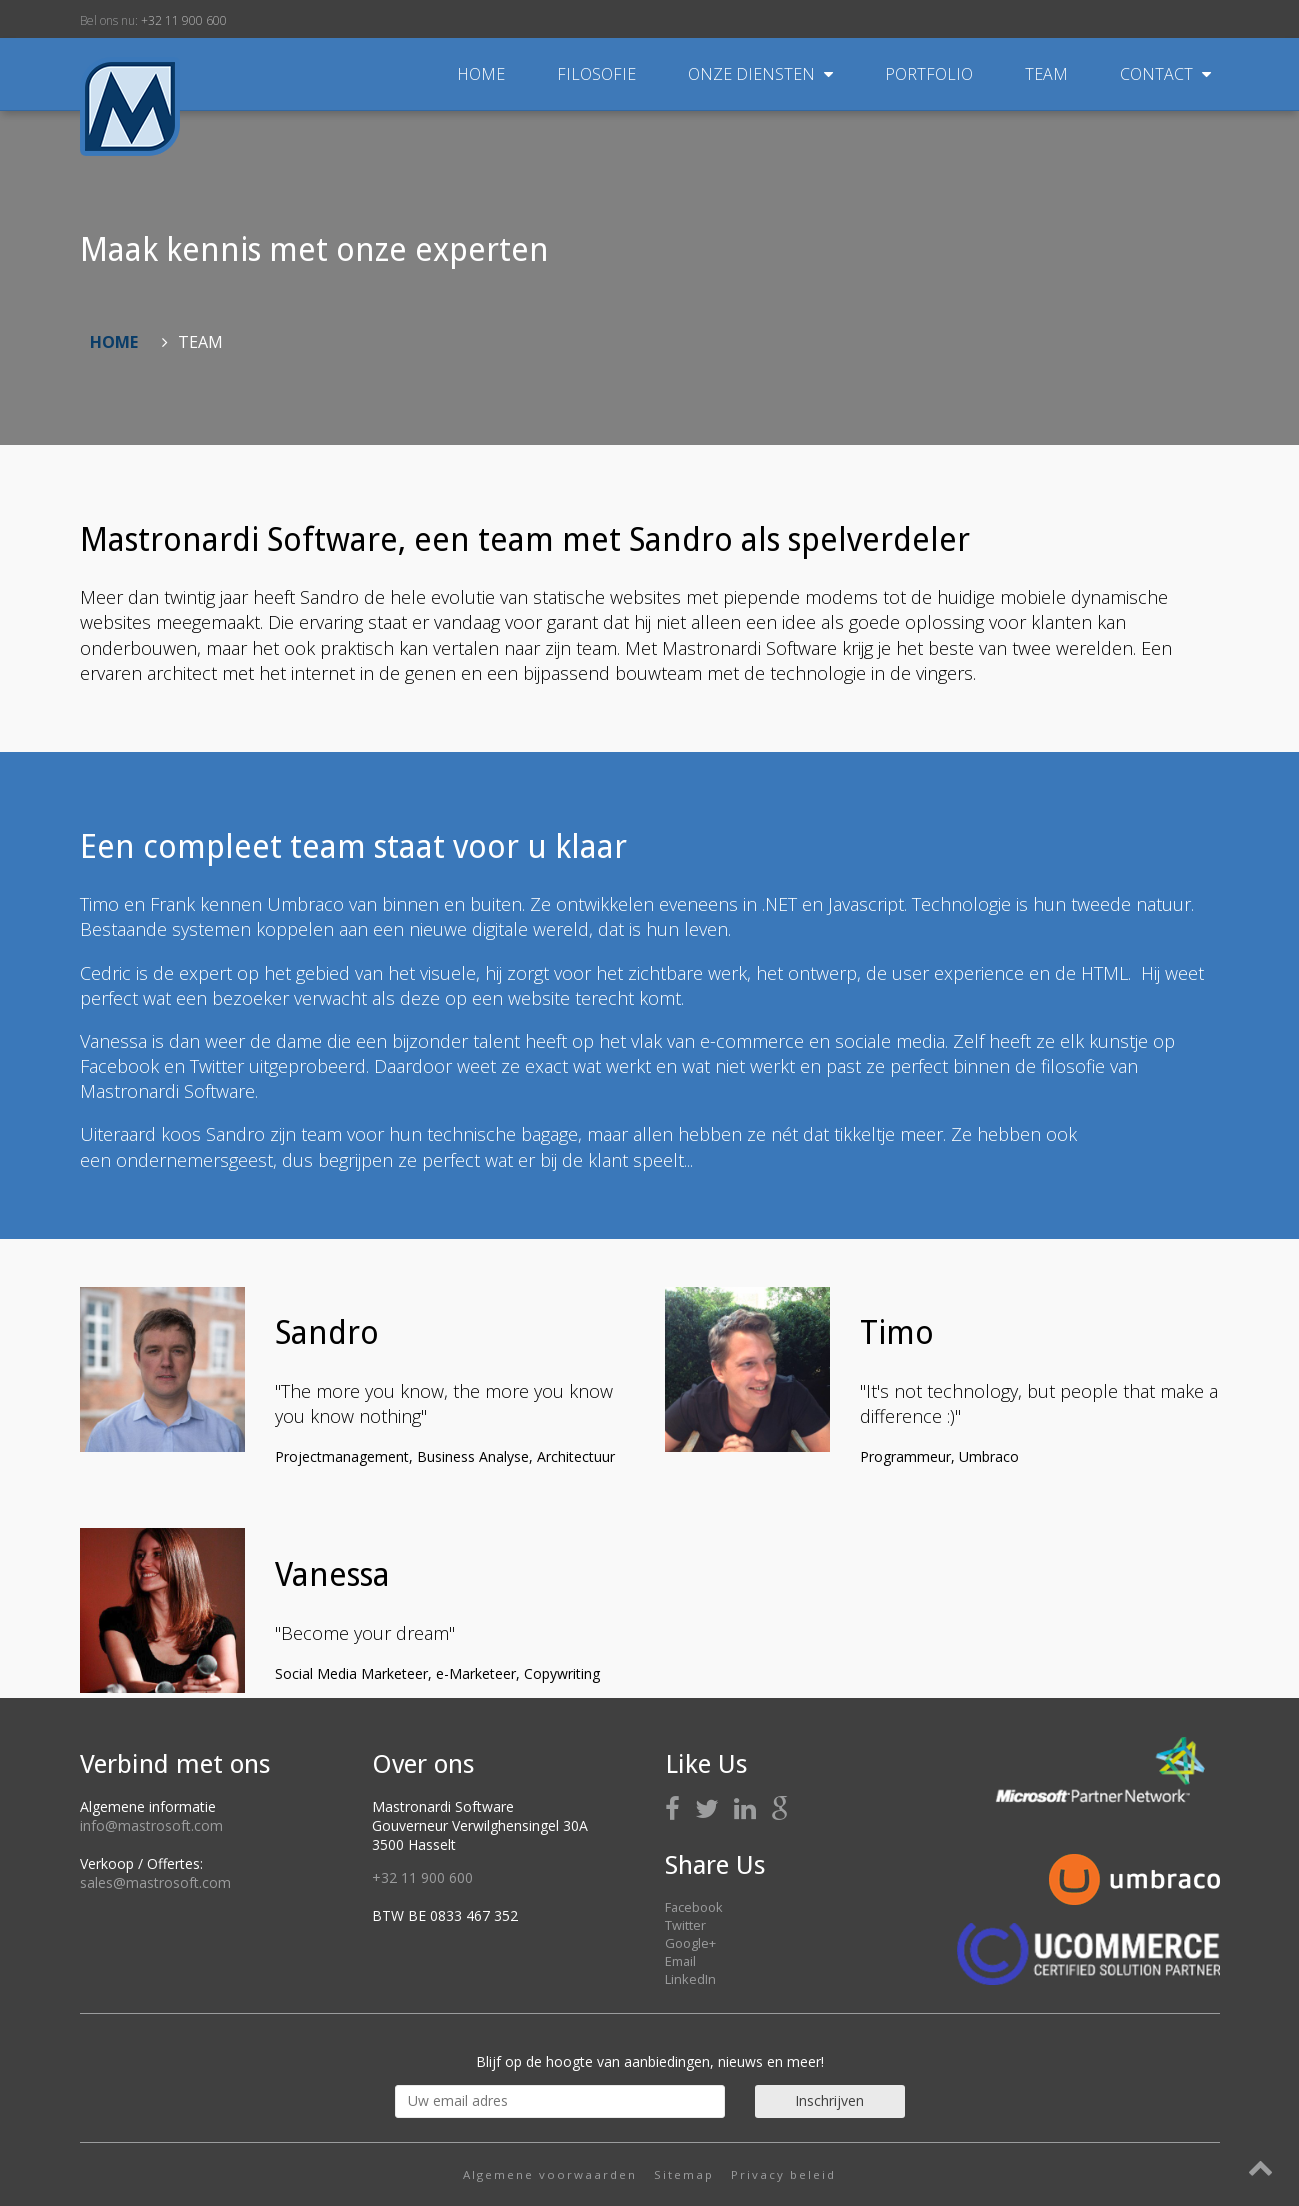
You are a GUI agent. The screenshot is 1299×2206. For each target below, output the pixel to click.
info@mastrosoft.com (151, 1825)
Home (481, 74)
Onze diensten (762, 74)
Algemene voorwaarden (550, 2174)
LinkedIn (690, 1979)
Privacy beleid (783, 2174)
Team (1048, 74)
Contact (1165, 74)
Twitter (685, 1925)
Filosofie (598, 74)
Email (680, 1961)
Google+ (690, 1943)
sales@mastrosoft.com (155, 1882)
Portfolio (931, 74)
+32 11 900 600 (184, 20)
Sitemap (684, 2174)
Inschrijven (829, 2100)
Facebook (694, 1907)
